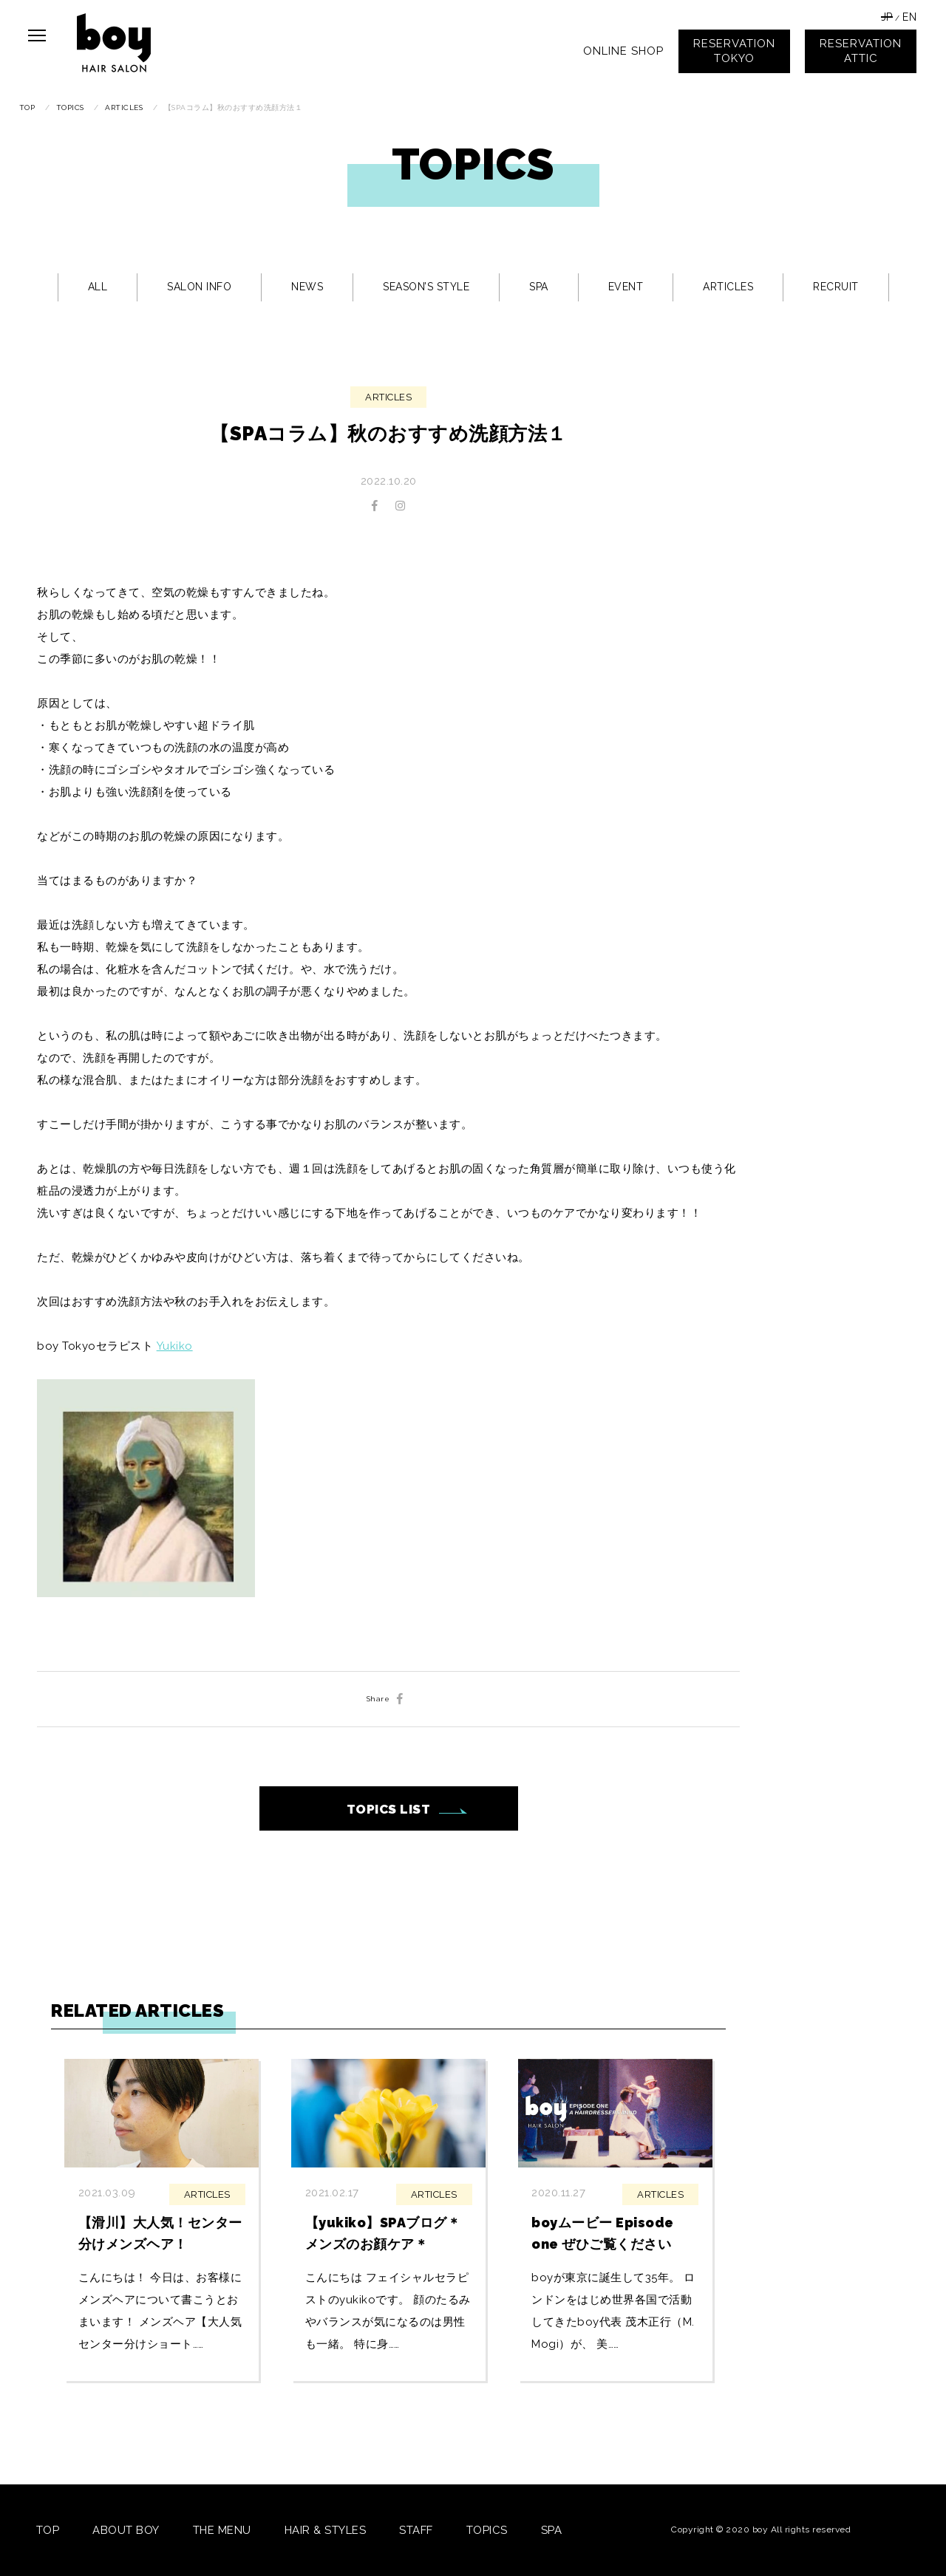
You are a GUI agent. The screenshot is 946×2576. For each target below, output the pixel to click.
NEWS (307, 287)
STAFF (416, 2530)
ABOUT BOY (126, 2530)
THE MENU (222, 2530)
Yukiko (175, 1346)
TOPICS (487, 2530)
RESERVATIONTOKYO (734, 51)
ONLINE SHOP (623, 51)
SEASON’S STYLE (426, 287)
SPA (538, 287)
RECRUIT (836, 287)
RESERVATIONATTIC (861, 51)
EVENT (626, 287)
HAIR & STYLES (326, 2530)
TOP (48, 2530)
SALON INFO (199, 287)
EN (909, 17)
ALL (98, 287)
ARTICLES (728, 287)
